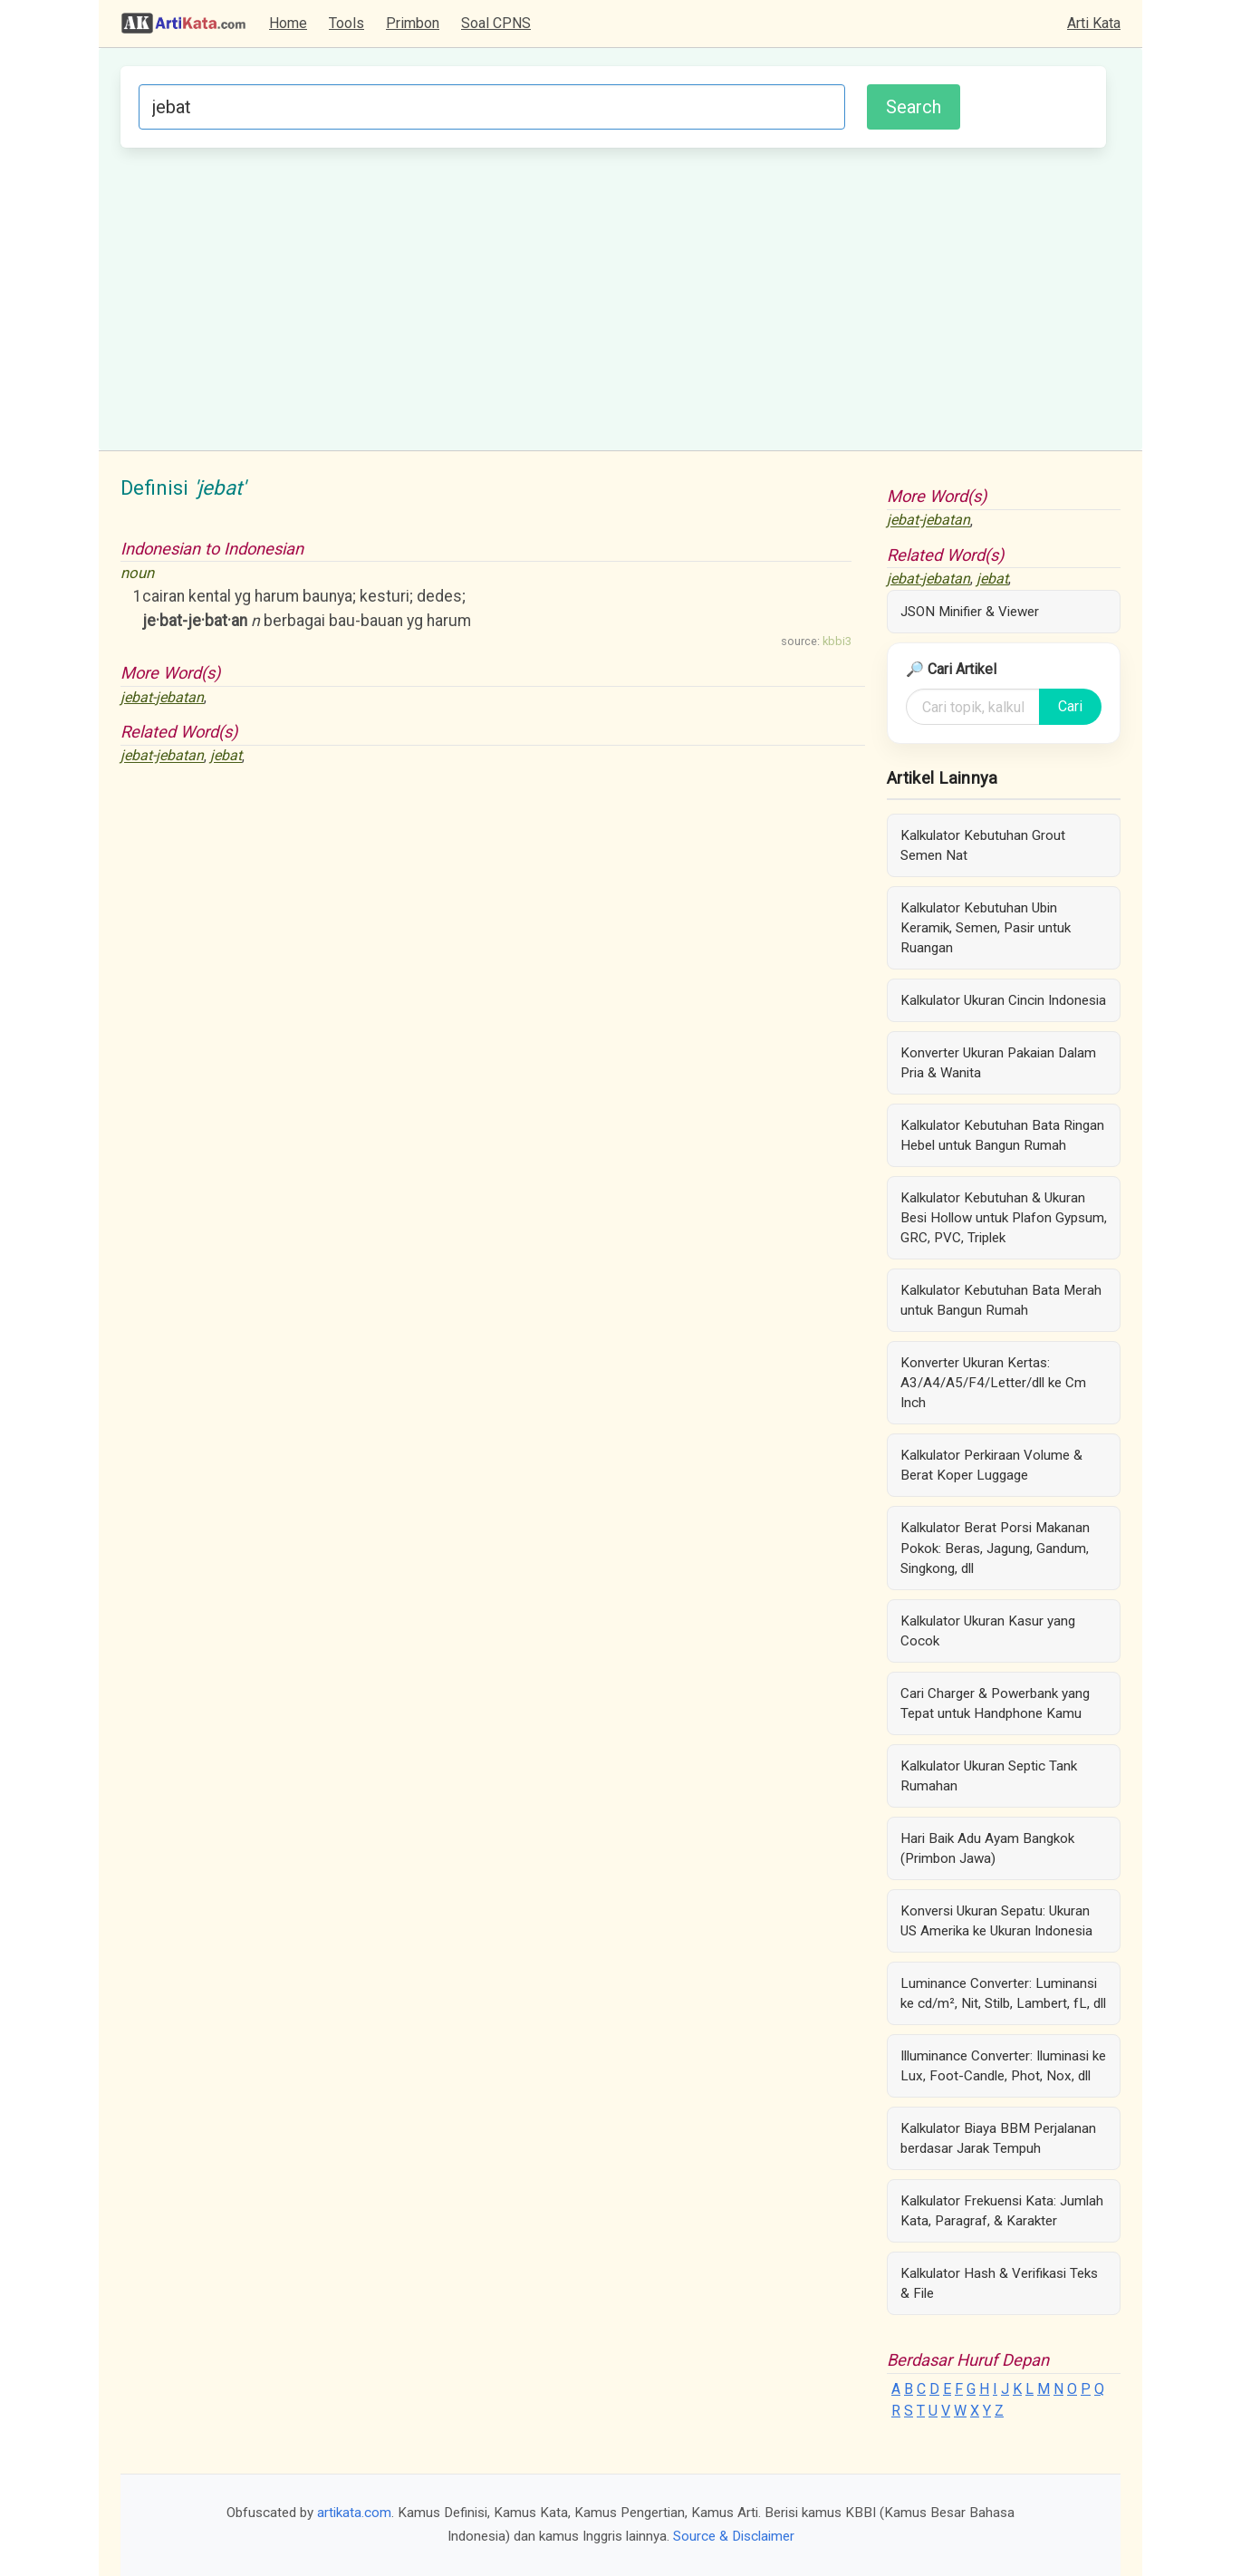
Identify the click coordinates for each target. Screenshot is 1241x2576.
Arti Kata (1094, 23)
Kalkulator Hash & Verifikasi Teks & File (999, 2283)
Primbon (412, 23)
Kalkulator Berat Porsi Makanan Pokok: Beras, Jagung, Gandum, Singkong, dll (995, 1548)
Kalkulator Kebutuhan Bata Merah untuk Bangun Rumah (1001, 1300)
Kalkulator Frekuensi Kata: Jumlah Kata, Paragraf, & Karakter (1001, 2211)
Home (288, 23)
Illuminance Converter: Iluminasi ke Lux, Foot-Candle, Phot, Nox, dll (1003, 2066)
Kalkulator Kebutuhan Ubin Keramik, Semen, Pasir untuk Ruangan (985, 928)
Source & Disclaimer (733, 2536)
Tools (346, 23)
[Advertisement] (613, 296)
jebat (226, 756)
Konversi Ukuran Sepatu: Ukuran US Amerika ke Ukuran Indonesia (996, 1921)
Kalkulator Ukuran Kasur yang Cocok (987, 1631)
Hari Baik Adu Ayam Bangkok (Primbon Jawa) (987, 1848)
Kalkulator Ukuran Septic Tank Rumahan (988, 1776)
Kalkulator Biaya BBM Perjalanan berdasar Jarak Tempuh (998, 2138)
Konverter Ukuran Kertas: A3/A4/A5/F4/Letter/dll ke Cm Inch (993, 1383)
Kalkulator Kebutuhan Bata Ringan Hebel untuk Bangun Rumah (1002, 1135)
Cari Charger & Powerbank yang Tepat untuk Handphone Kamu (995, 1703)
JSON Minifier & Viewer (969, 611)
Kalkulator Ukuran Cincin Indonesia (1003, 1000)
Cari (1070, 706)
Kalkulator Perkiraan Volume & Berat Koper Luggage (991, 1465)
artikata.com (354, 2512)
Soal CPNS (496, 23)
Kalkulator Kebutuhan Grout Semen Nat (982, 845)
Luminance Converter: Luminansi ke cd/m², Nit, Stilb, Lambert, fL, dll (1003, 1993)
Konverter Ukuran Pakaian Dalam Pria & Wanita (998, 1063)
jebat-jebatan (162, 697)
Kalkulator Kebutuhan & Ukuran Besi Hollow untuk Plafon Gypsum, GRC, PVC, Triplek (1003, 1218)
